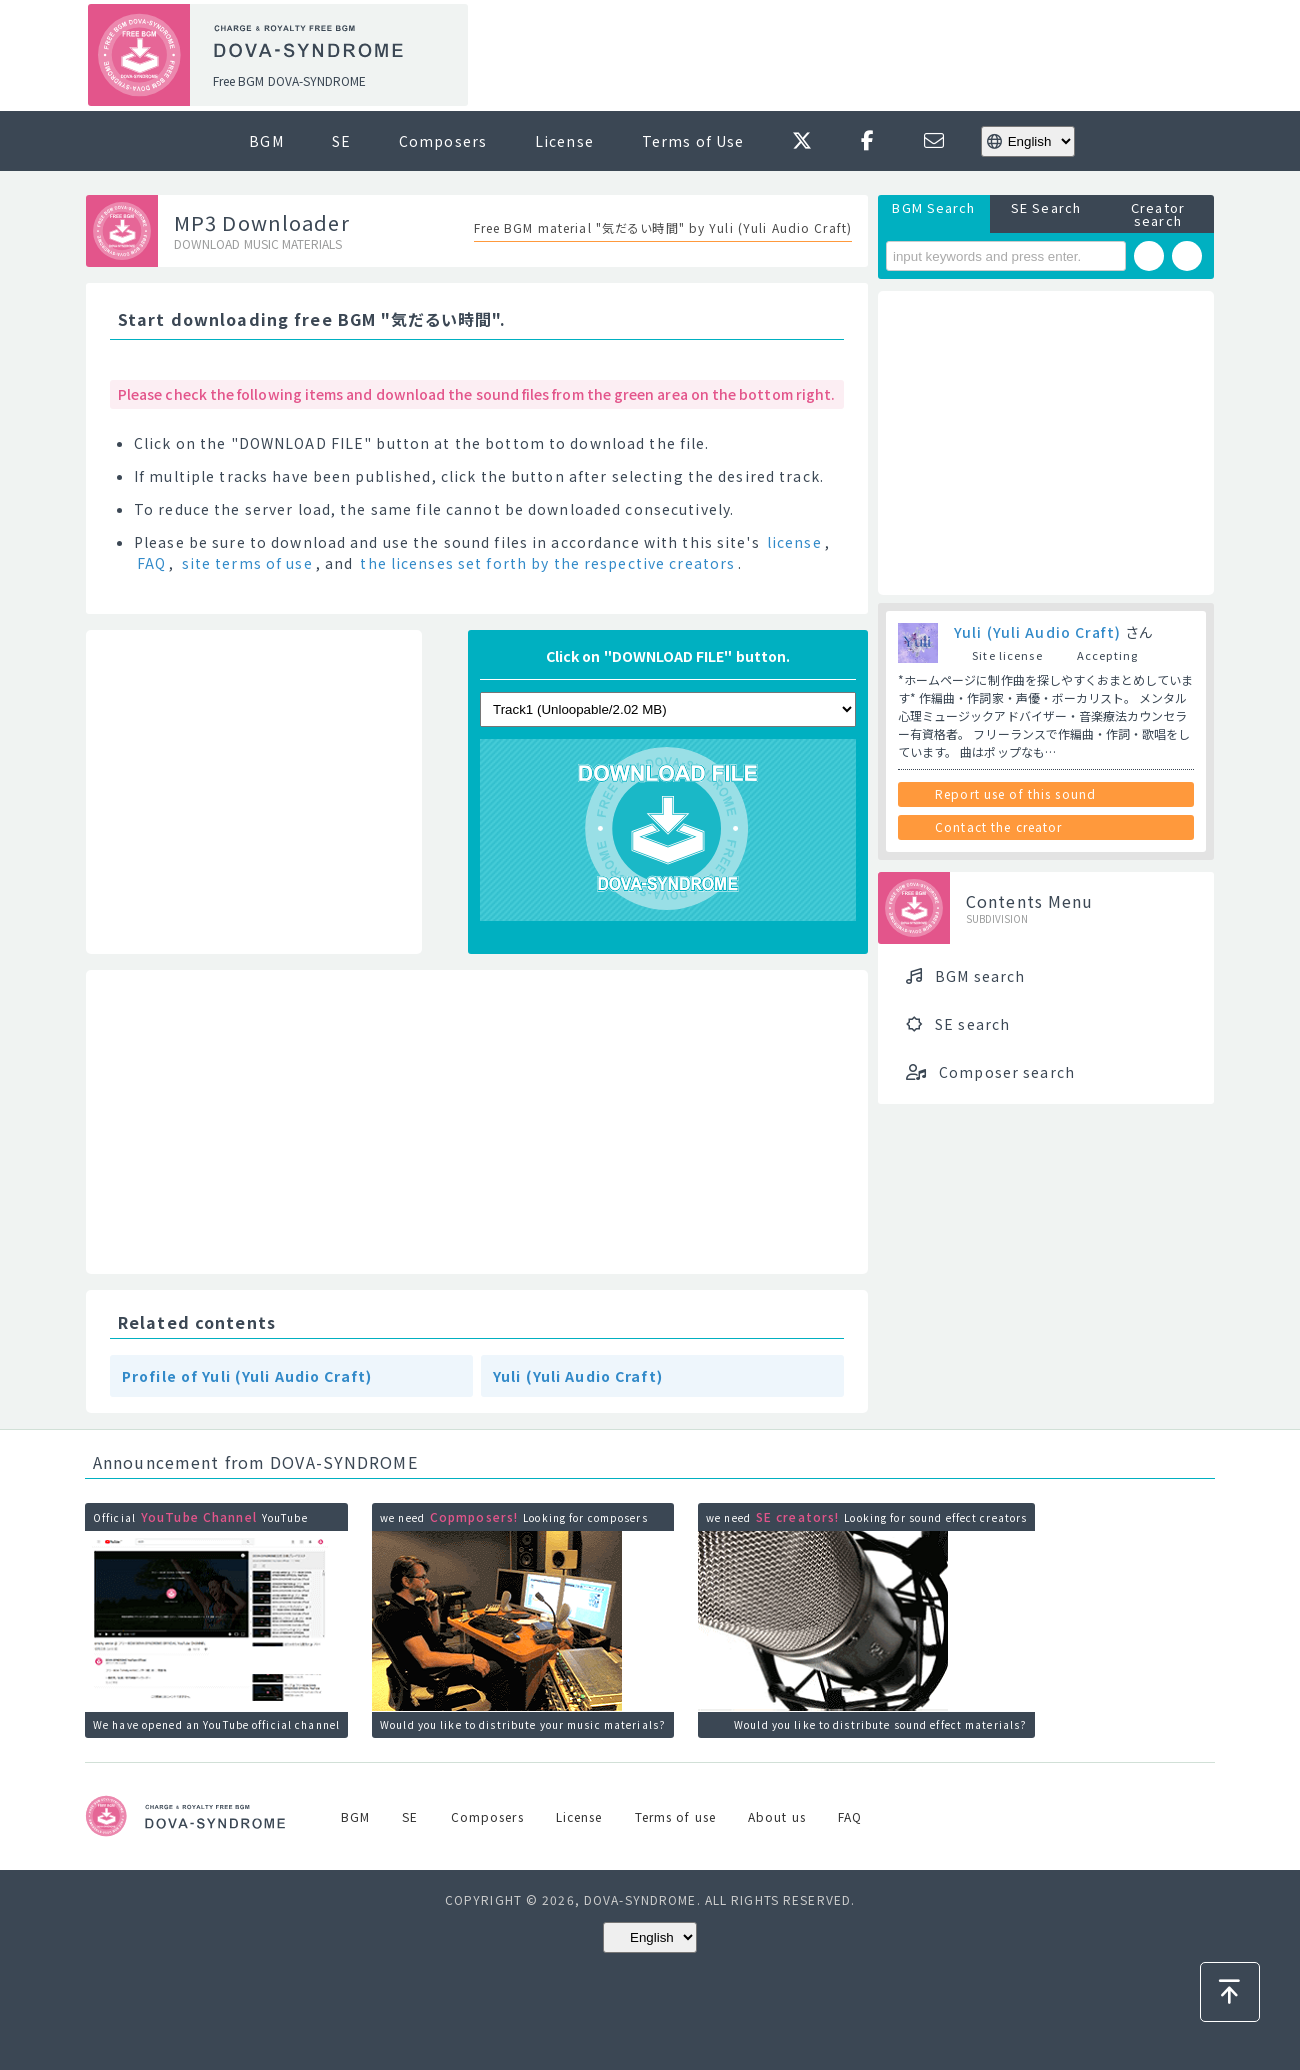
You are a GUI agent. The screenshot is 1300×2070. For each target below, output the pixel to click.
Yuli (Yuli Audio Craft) (578, 1376)
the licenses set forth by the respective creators (547, 563)
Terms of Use (693, 141)
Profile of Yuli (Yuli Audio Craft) (247, 1376)
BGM (266, 141)
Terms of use (675, 1816)
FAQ (151, 563)
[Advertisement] (848, 56)
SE (341, 141)
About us (777, 1816)
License (564, 141)
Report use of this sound (1015, 793)
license (794, 542)
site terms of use (247, 563)
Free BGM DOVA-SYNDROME (289, 80)
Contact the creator (998, 826)
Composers (443, 141)
